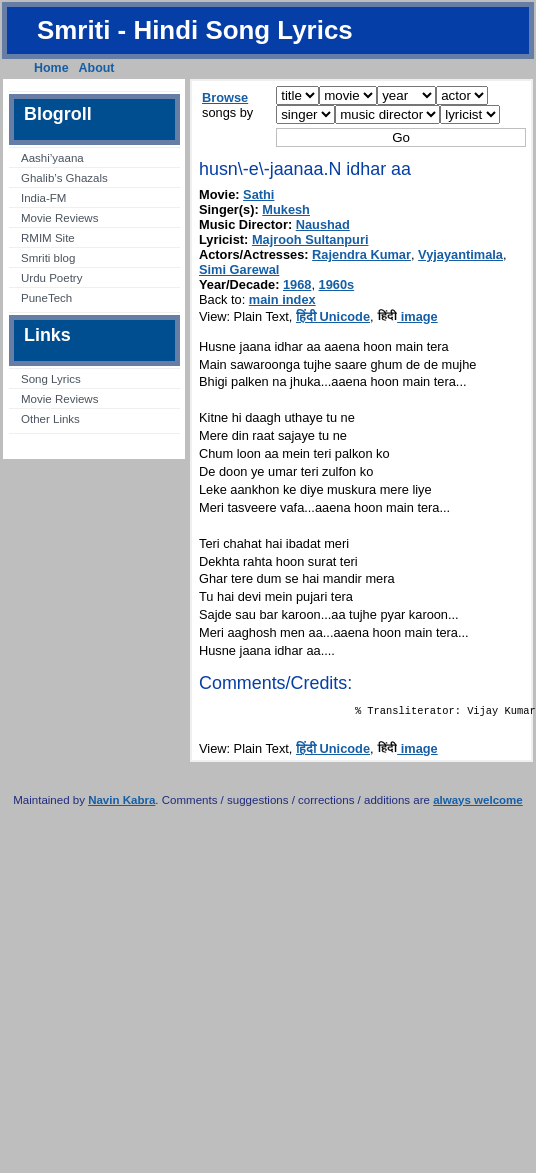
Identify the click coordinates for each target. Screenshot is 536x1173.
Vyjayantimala (460, 254)
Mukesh (286, 209)
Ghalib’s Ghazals (64, 178)
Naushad (323, 224)
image (407, 316)
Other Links (50, 419)
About (97, 68)
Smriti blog (48, 258)
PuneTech (46, 298)
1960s (337, 284)
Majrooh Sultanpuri (310, 239)
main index (282, 299)
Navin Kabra (121, 804)
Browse (225, 97)
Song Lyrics (51, 379)
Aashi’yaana (52, 158)
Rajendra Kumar (361, 254)
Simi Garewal (239, 269)
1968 (297, 284)
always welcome (478, 804)
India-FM (43, 198)
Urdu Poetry (51, 278)
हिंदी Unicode (333, 316)
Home (51, 68)
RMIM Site (48, 238)
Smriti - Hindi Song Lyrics (195, 30)
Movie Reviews (59, 218)
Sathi (258, 194)
